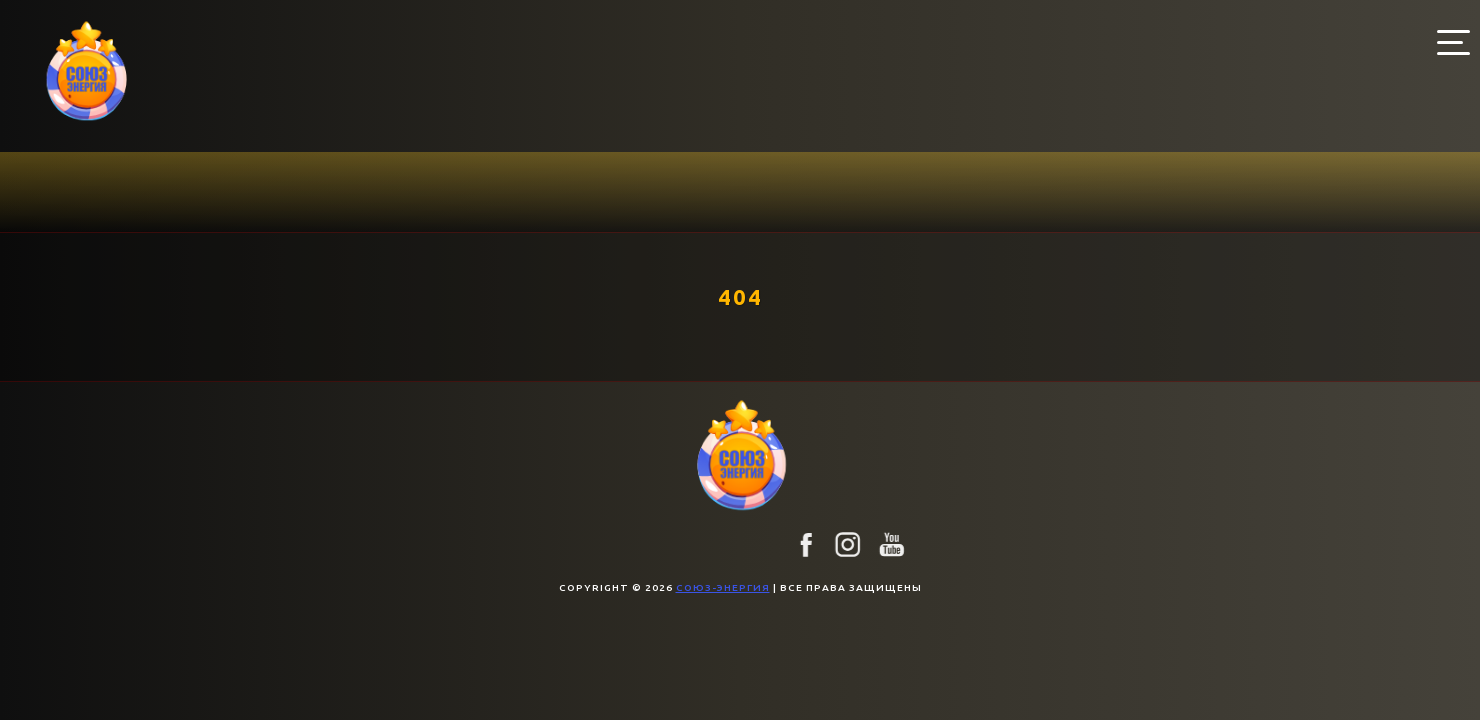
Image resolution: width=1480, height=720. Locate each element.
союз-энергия (723, 587)
